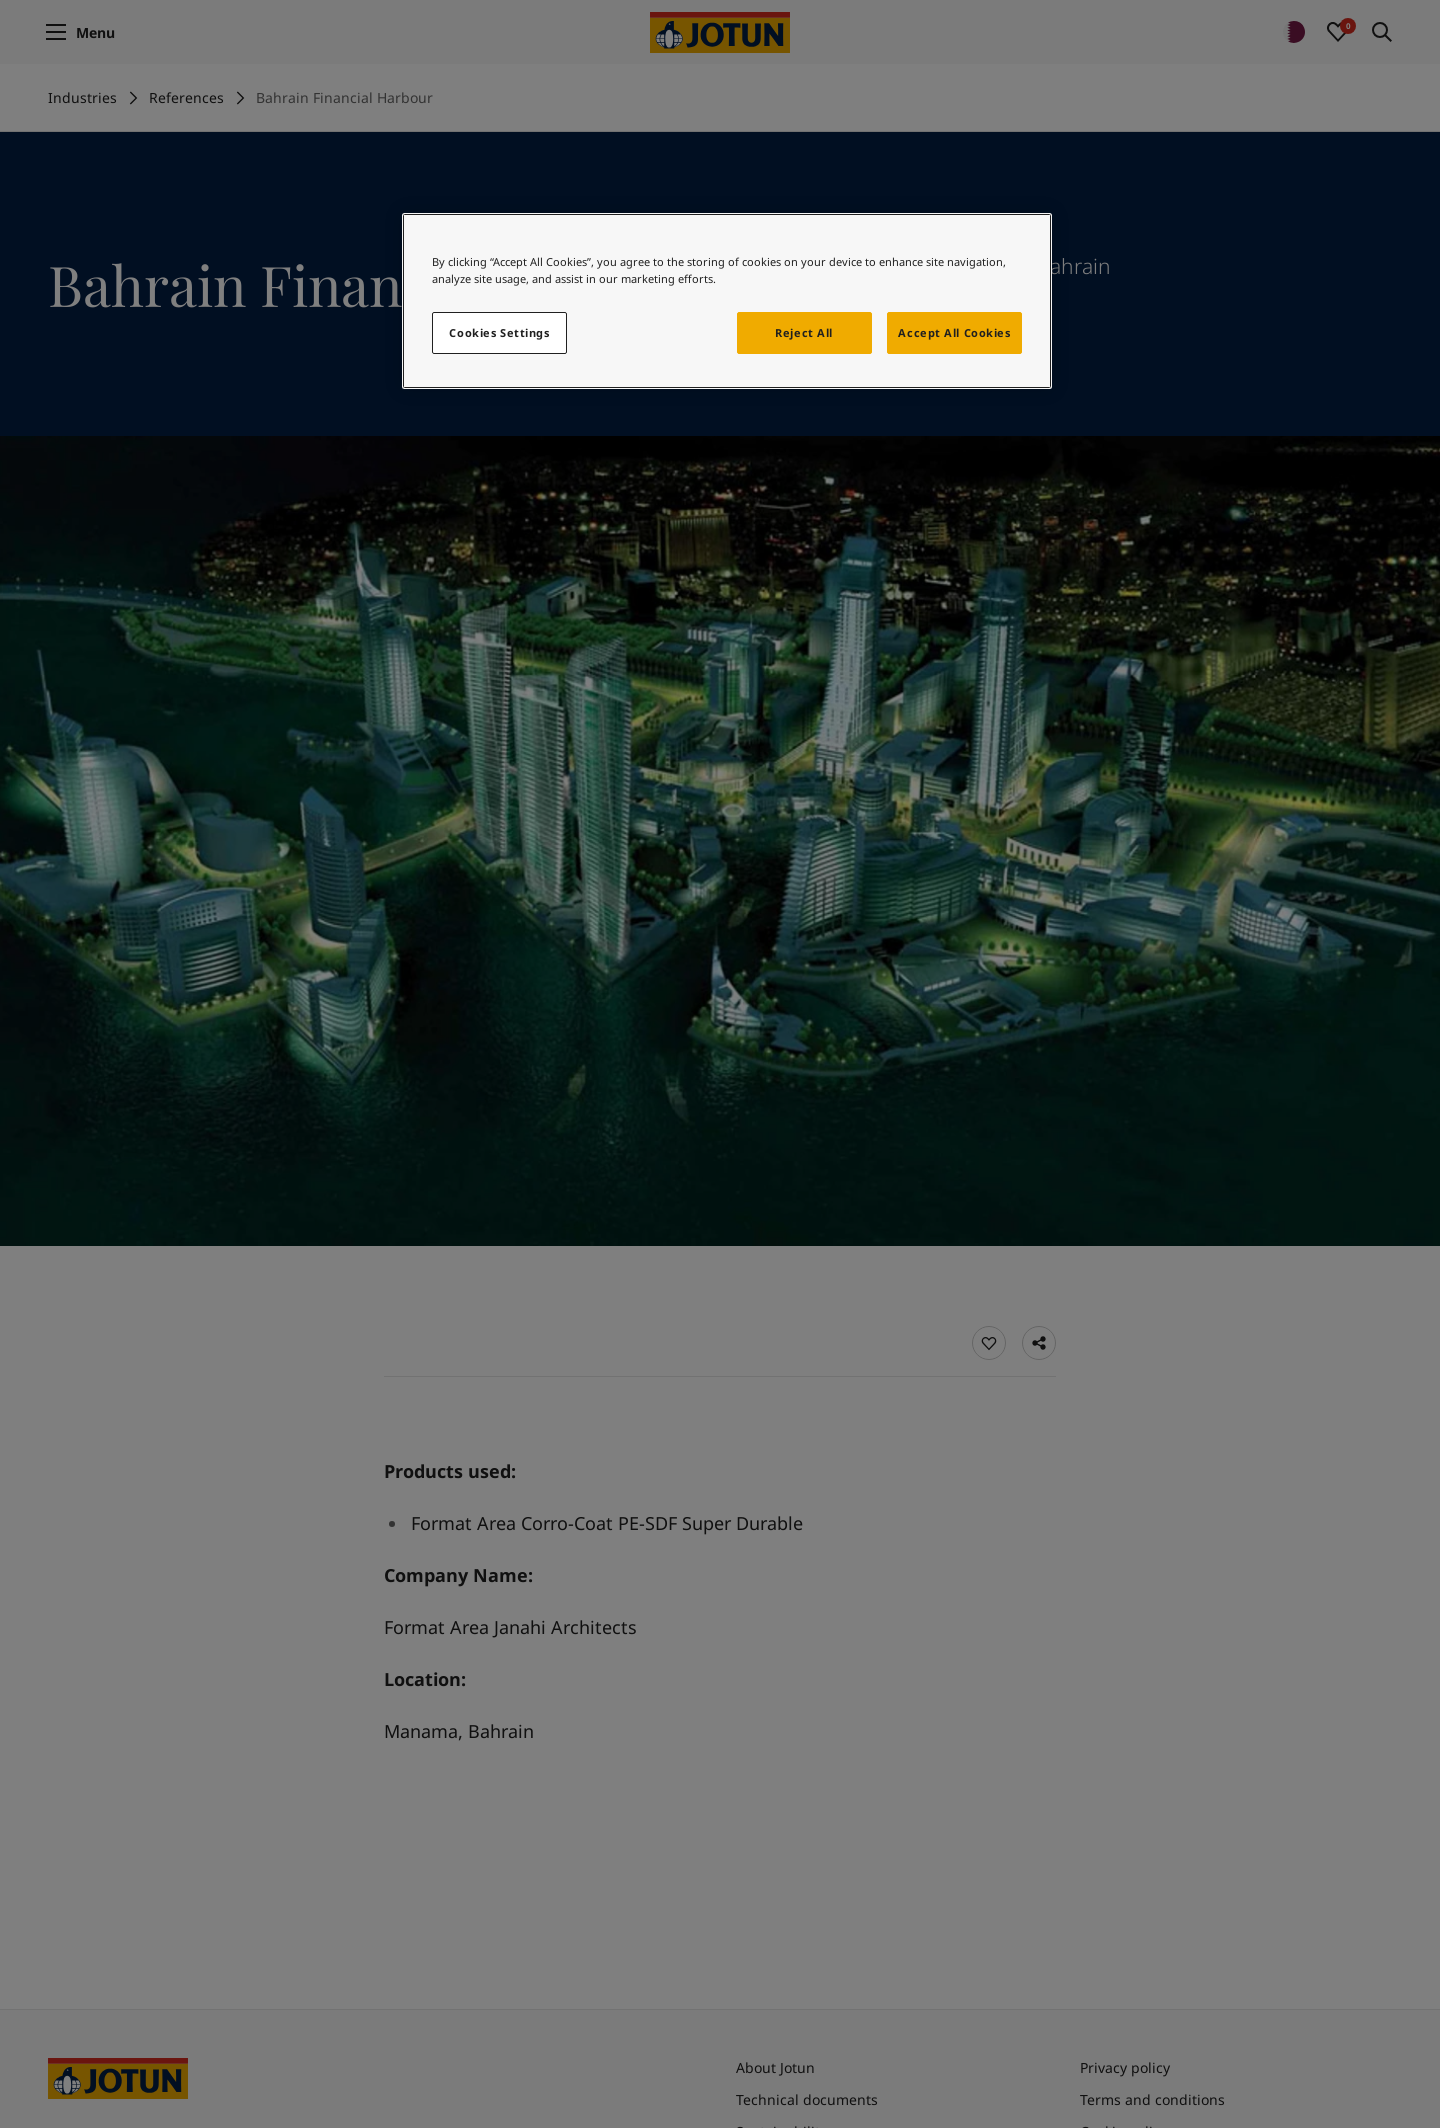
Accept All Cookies (954, 332)
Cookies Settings (499, 332)
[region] (727, 301)
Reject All (804, 332)
